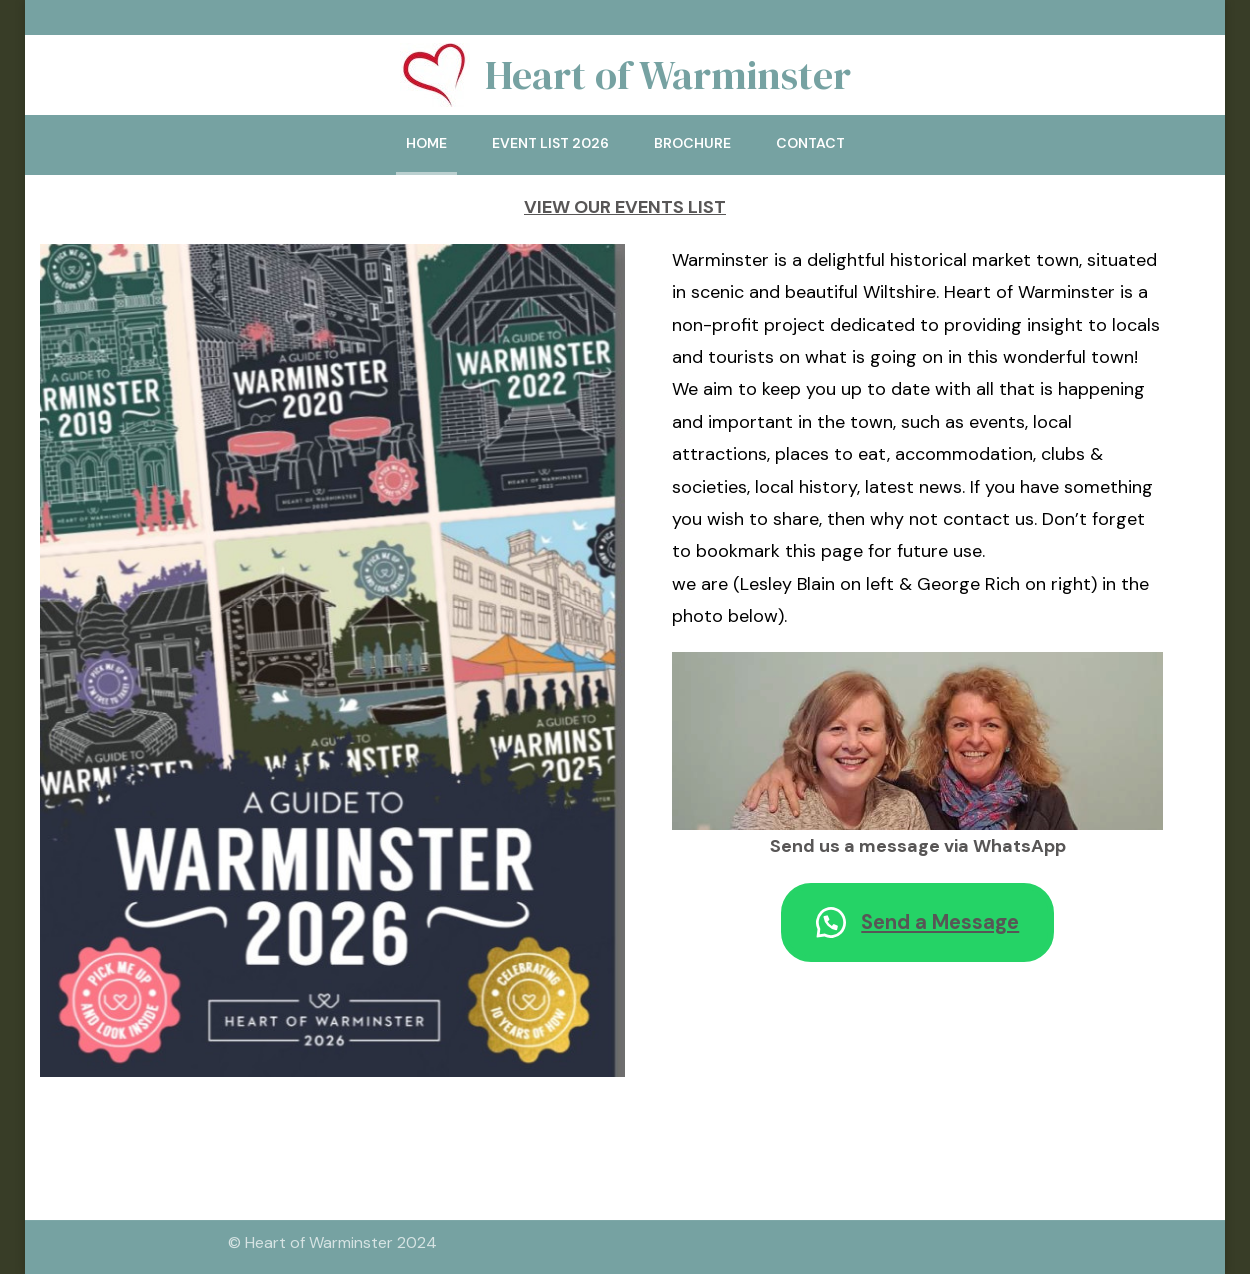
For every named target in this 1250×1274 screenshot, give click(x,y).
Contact (810, 143)
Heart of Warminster (668, 75)
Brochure (692, 143)
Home (426, 143)
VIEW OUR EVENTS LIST (625, 207)
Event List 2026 (550, 143)
